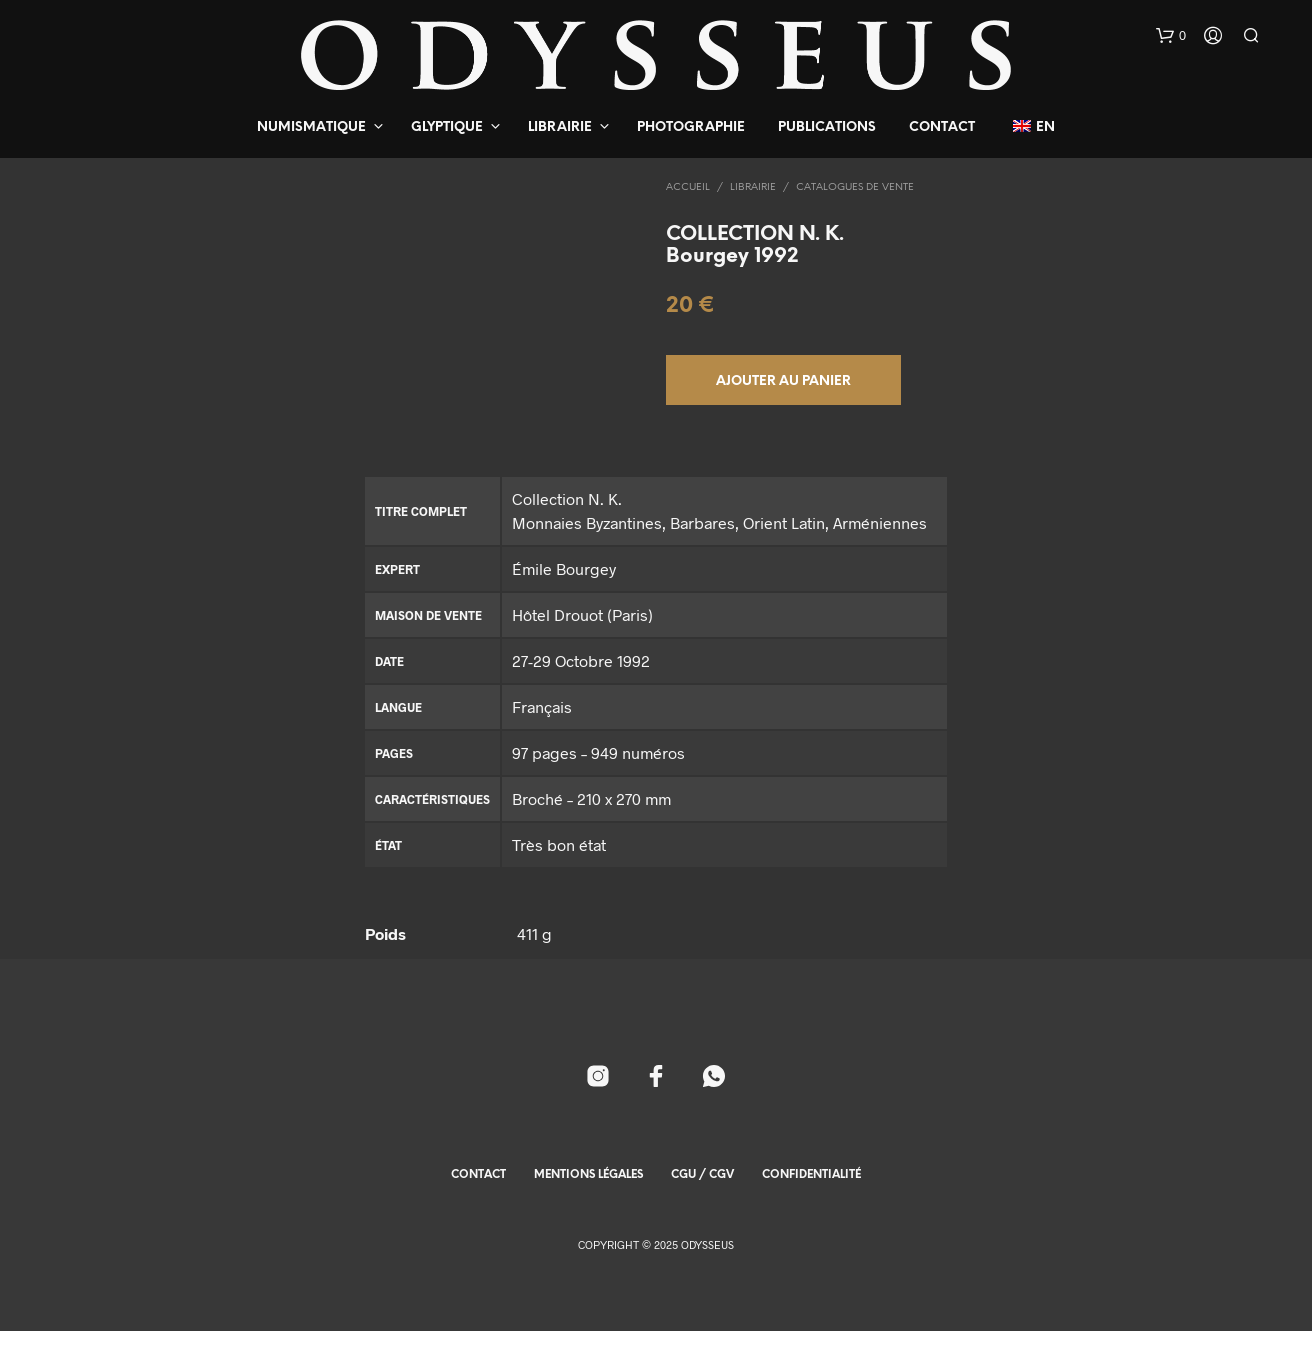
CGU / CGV (702, 1197)
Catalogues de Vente (855, 187)
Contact (942, 127)
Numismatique (311, 127)
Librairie (560, 127)
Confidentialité (811, 1197)
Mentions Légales (588, 1197)
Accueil (688, 187)
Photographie (691, 127)
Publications (827, 127)
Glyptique (447, 127)
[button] (1171, 36)
